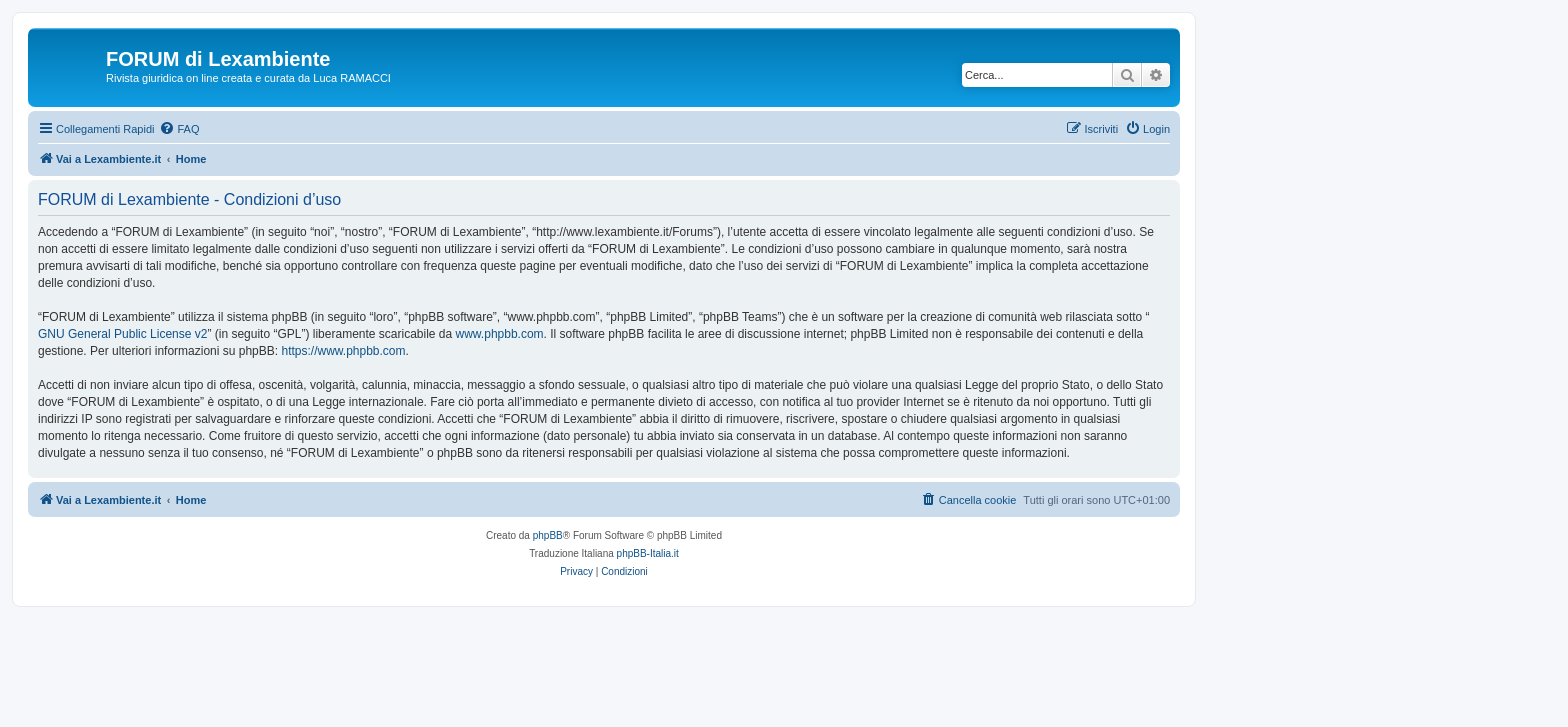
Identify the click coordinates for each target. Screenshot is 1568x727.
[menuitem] (179, 129)
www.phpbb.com (500, 334)
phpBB (548, 535)
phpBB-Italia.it (648, 553)
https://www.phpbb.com (343, 351)
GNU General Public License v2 (122, 334)
